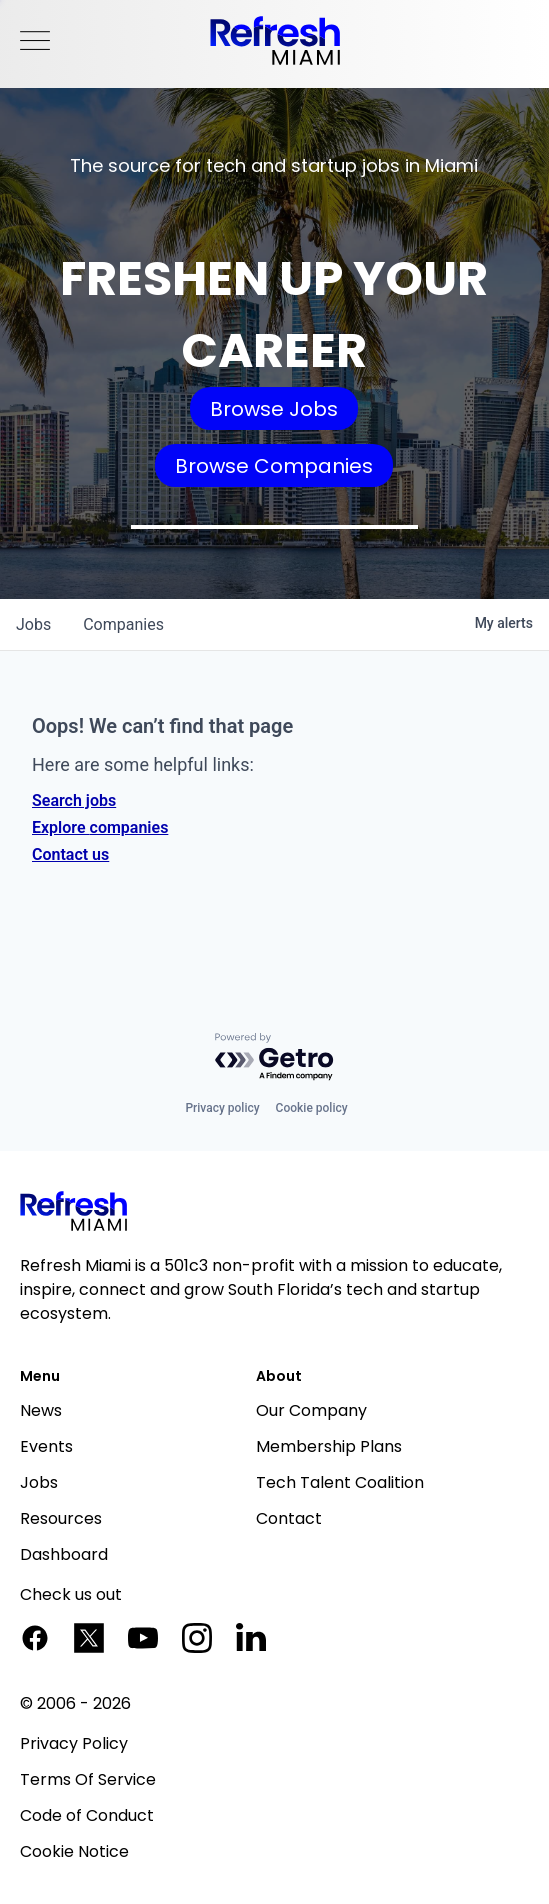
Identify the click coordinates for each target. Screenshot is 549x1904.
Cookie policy (312, 1108)
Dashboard (64, 1554)
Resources (61, 1518)
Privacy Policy (74, 1743)
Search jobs (74, 800)
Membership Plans (329, 1446)
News (41, 1410)
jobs (33, 624)
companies (123, 624)
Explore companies (100, 827)
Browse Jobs (274, 409)
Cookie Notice (74, 1851)
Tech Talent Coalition (340, 1482)
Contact (289, 1518)
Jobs (39, 1482)
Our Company (311, 1410)
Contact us (70, 854)
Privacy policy (222, 1108)
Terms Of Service (88, 1779)
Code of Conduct (87, 1815)
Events (46, 1446)
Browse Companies (274, 466)
